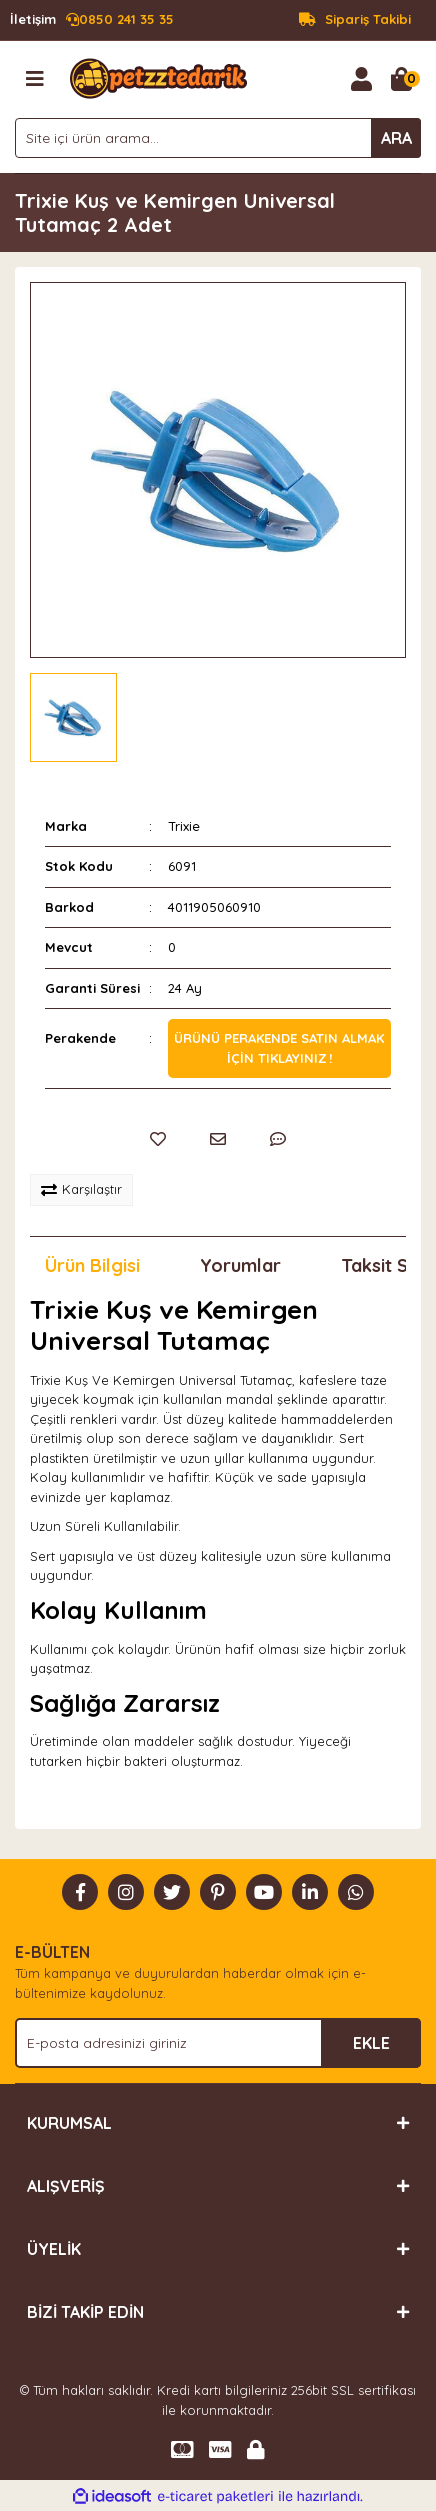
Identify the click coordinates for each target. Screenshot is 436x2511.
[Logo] (158, 77)
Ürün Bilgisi (92, 1265)
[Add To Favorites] (158, 1139)
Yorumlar (240, 1265)
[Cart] (401, 79)
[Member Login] (361, 79)
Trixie (184, 826)
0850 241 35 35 (92, 20)
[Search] (218, 138)
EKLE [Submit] (371, 2043)
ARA (396, 138)
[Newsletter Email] (218, 2043)
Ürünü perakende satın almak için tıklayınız (279, 1048)
